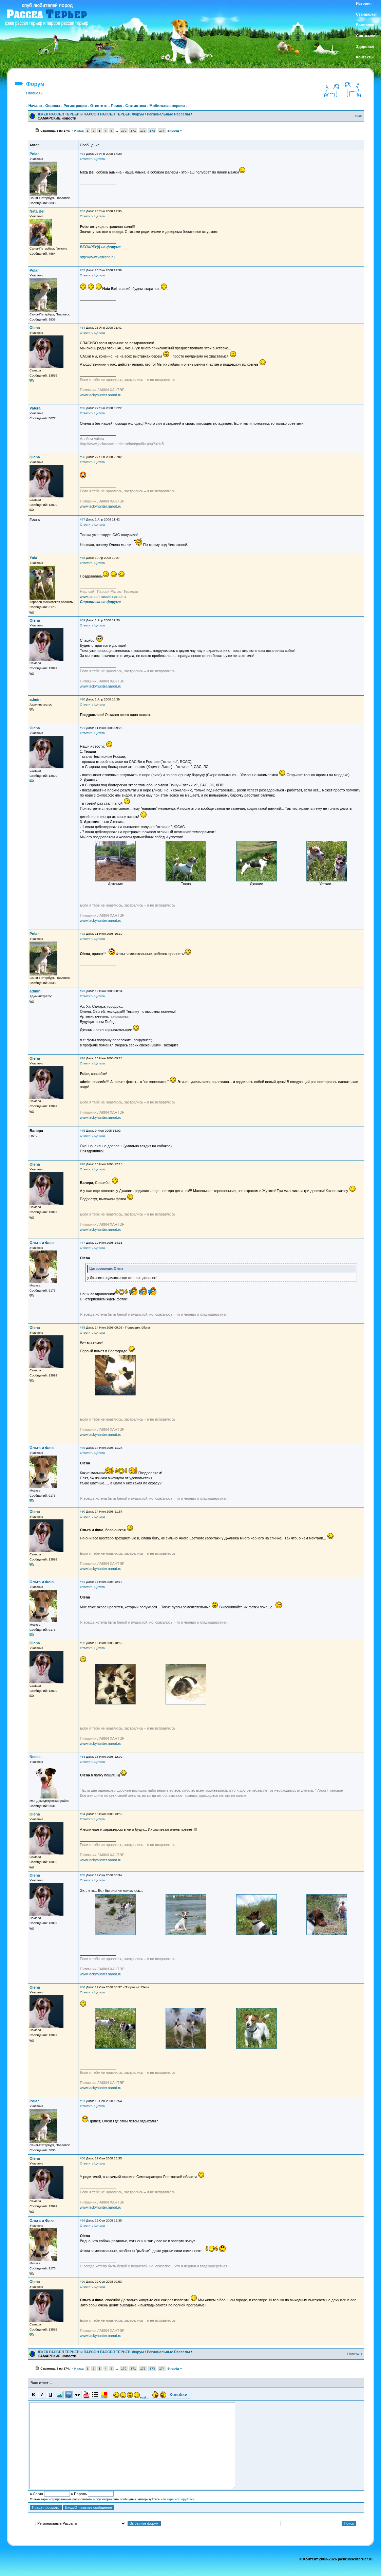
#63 (82, 270)
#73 (82, 991)
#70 (82, 699)
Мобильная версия (167, 106)
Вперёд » (175, 130)
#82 (82, 1643)
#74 (82, 1058)
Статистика (135, 106)
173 (152, 130)
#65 (82, 408)
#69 (82, 620)
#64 (82, 327)
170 (124, 130)
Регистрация (75, 106)
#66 (82, 457)
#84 (82, 1814)
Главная (33, 93)
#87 (82, 2101)
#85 (82, 1875)
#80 (82, 1511)
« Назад (77, 130)
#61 (82, 154)
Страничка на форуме (100, 602)
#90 (82, 2281)
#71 (82, 728)
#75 (82, 1130)
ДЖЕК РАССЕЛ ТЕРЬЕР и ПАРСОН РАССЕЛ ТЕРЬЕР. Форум (91, 114)
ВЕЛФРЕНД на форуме (100, 247)
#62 (82, 211)
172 (143, 130)
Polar (34, 154)
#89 (82, 2220)
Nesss (35, 1757)
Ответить (99, 106)
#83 (82, 1756)
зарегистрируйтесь (181, 2499)
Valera (35, 408)
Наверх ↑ (354, 2354)
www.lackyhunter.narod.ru (100, 395)
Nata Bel (37, 211)
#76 (82, 1164)
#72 (82, 933)
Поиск (116, 106)
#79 (82, 1447)
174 (162, 130)
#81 (82, 1582)
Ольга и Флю (42, 1243)
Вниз (358, 116)
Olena (35, 328)
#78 (82, 1327)
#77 (82, 1242)
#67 (82, 519)
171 (133, 130)
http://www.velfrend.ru (97, 257)
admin (35, 699)
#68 (82, 558)
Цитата (99, 159)
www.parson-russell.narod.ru (103, 597)
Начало (35, 106)
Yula (33, 558)
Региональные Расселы (168, 114)
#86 (82, 1987)
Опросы (52, 106)
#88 (82, 2158)
